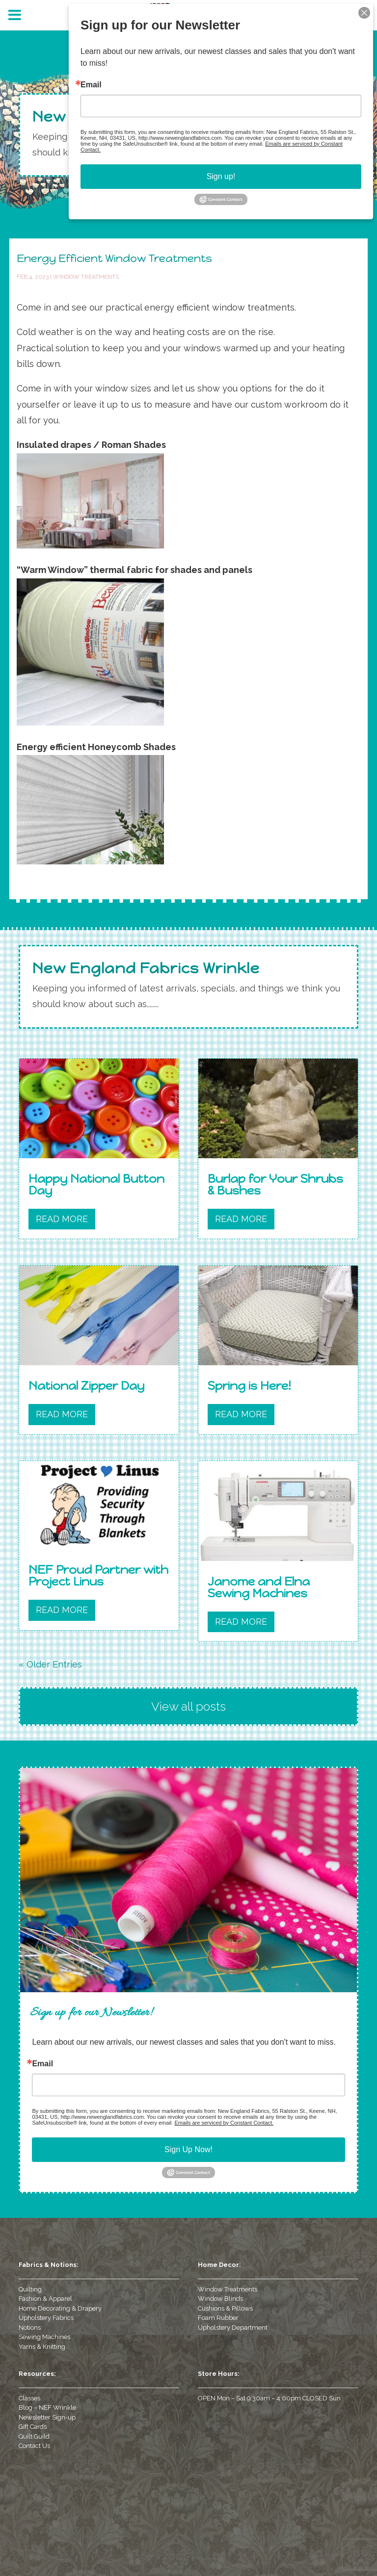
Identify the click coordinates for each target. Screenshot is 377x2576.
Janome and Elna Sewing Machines (259, 1587)
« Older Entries (50, 1664)
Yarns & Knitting (42, 2346)
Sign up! (221, 176)
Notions (30, 2327)
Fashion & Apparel (45, 2298)
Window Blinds (220, 2298)
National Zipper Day (86, 1386)
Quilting (30, 2289)
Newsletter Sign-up (47, 2417)
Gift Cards (33, 2426)
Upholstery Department (233, 2327)
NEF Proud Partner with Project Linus (98, 1575)
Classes (29, 2398)
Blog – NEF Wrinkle (47, 2407)
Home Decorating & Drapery (60, 2308)
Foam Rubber (218, 2317)
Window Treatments (86, 276)
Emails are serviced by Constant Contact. (223, 2123)
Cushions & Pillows (225, 2308)
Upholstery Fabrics (46, 2317)
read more (62, 1219)
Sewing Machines (44, 2337)
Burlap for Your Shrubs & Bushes (275, 1184)
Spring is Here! (249, 1386)
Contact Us (34, 2445)
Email (42, 2064)
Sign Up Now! (188, 2149)
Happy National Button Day (96, 1184)
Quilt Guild (34, 2436)
